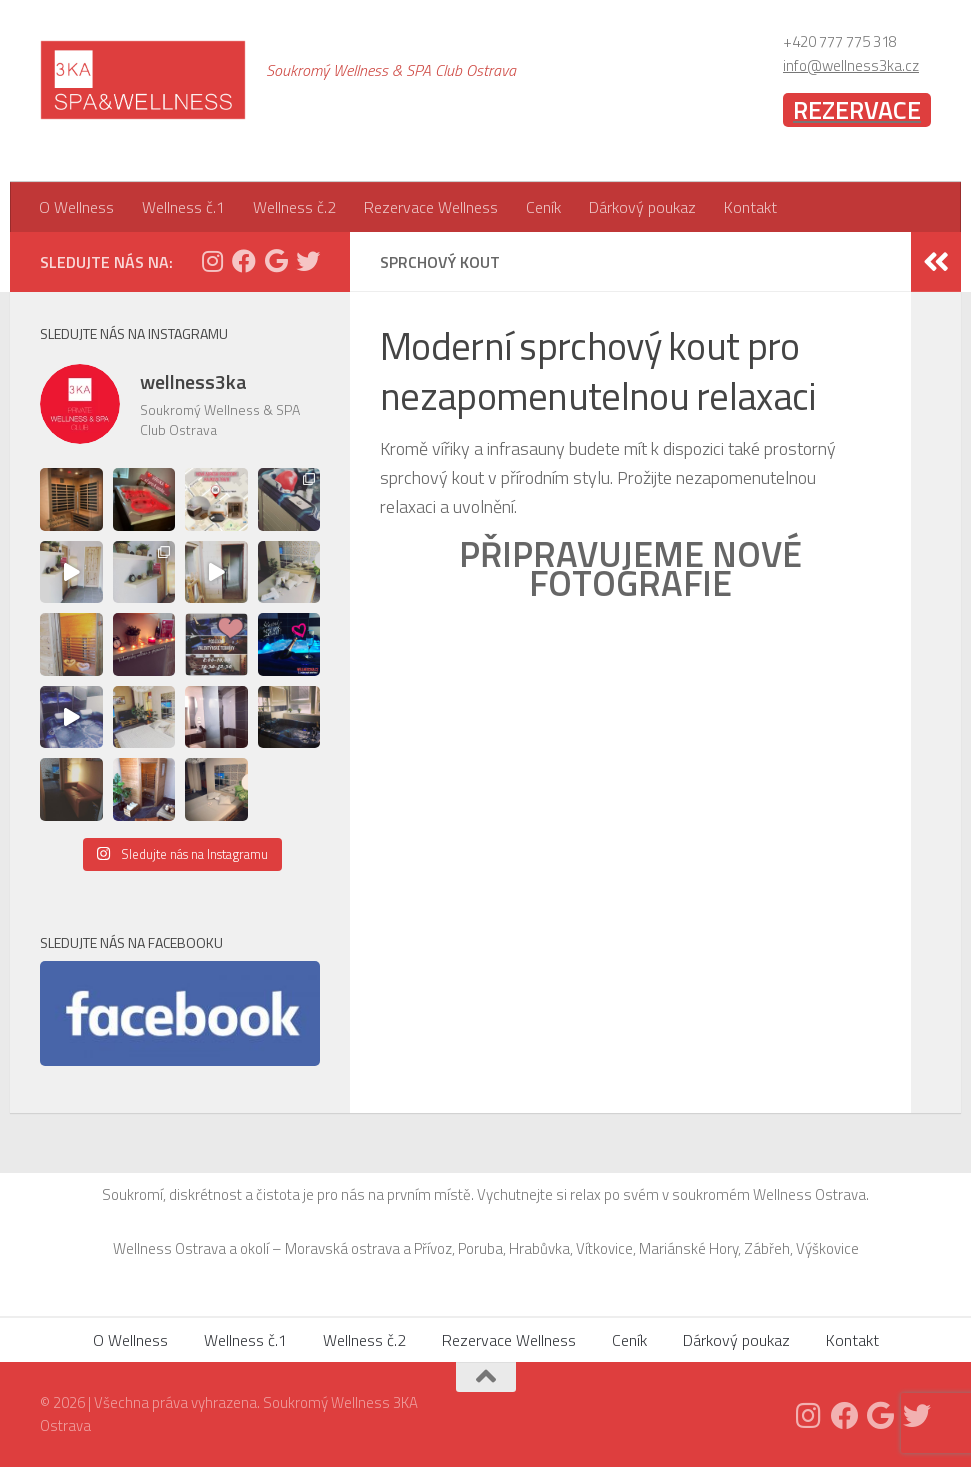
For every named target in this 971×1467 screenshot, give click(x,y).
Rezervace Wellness (431, 207)
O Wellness (76, 207)
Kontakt (750, 207)
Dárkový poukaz (642, 207)
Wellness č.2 (294, 207)
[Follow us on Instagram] (212, 261)
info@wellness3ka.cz (851, 65)
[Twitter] (308, 261)
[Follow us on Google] (276, 261)
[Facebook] (244, 261)
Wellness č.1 (183, 207)
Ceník (543, 207)
